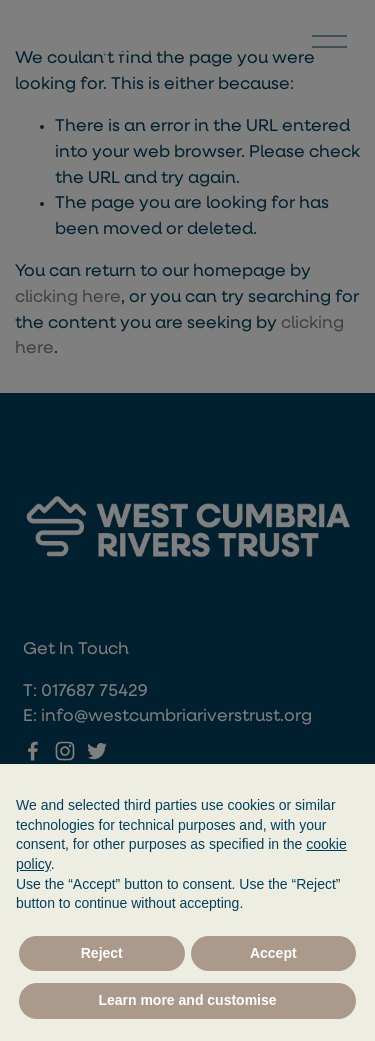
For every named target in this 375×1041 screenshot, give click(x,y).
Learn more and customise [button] (187, 1000)
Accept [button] (273, 953)
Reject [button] (102, 953)
